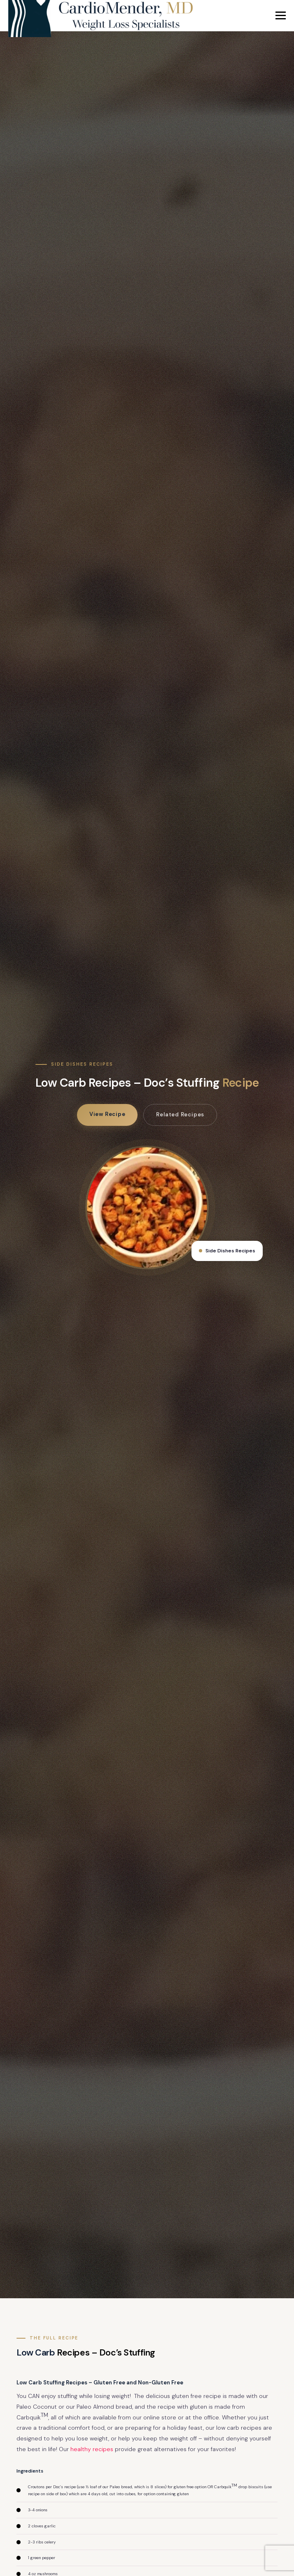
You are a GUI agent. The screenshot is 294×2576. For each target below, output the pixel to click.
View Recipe (107, 1114)
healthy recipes (91, 2449)
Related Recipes (180, 1114)
